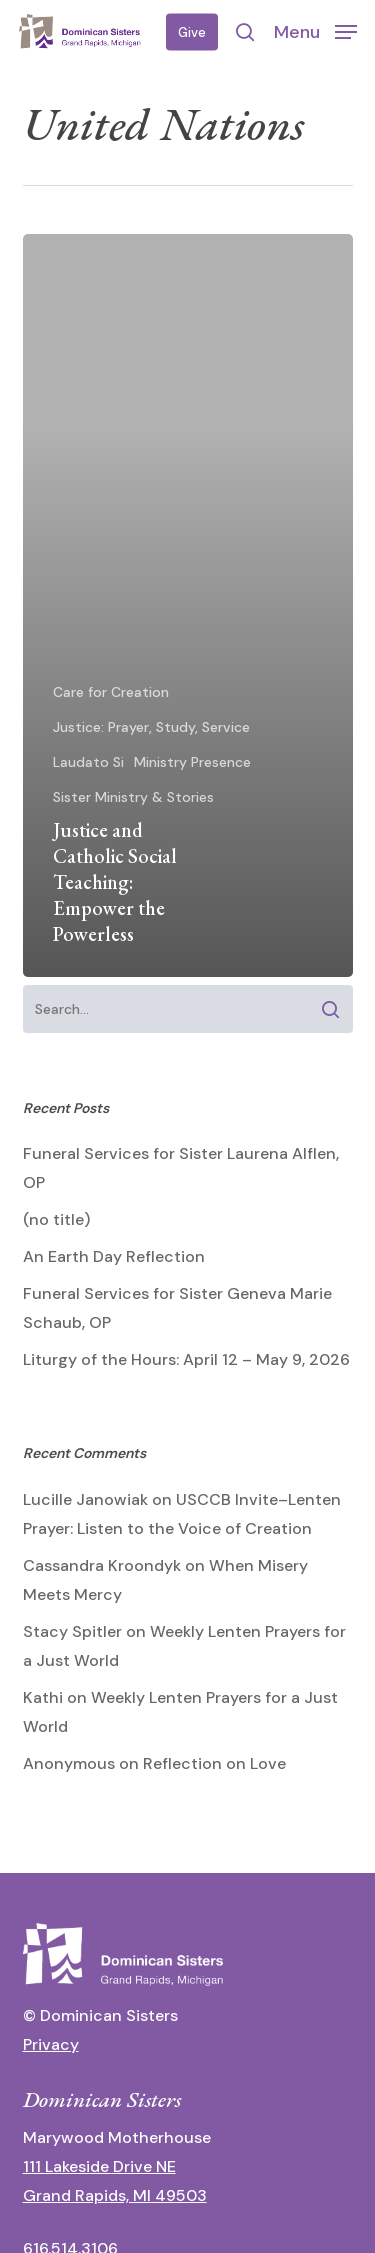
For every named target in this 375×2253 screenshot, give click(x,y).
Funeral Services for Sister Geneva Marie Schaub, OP (177, 1308)
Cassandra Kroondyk (102, 1565)
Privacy (51, 2044)
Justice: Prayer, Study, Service (151, 727)
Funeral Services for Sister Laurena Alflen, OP (181, 1168)
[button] (315, 31)
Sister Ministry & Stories (133, 797)
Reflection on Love (214, 1763)
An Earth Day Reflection (114, 1256)
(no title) (56, 1219)
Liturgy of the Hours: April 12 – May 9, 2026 (186, 1359)
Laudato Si (88, 762)
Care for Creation (111, 692)
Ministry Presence (192, 762)
